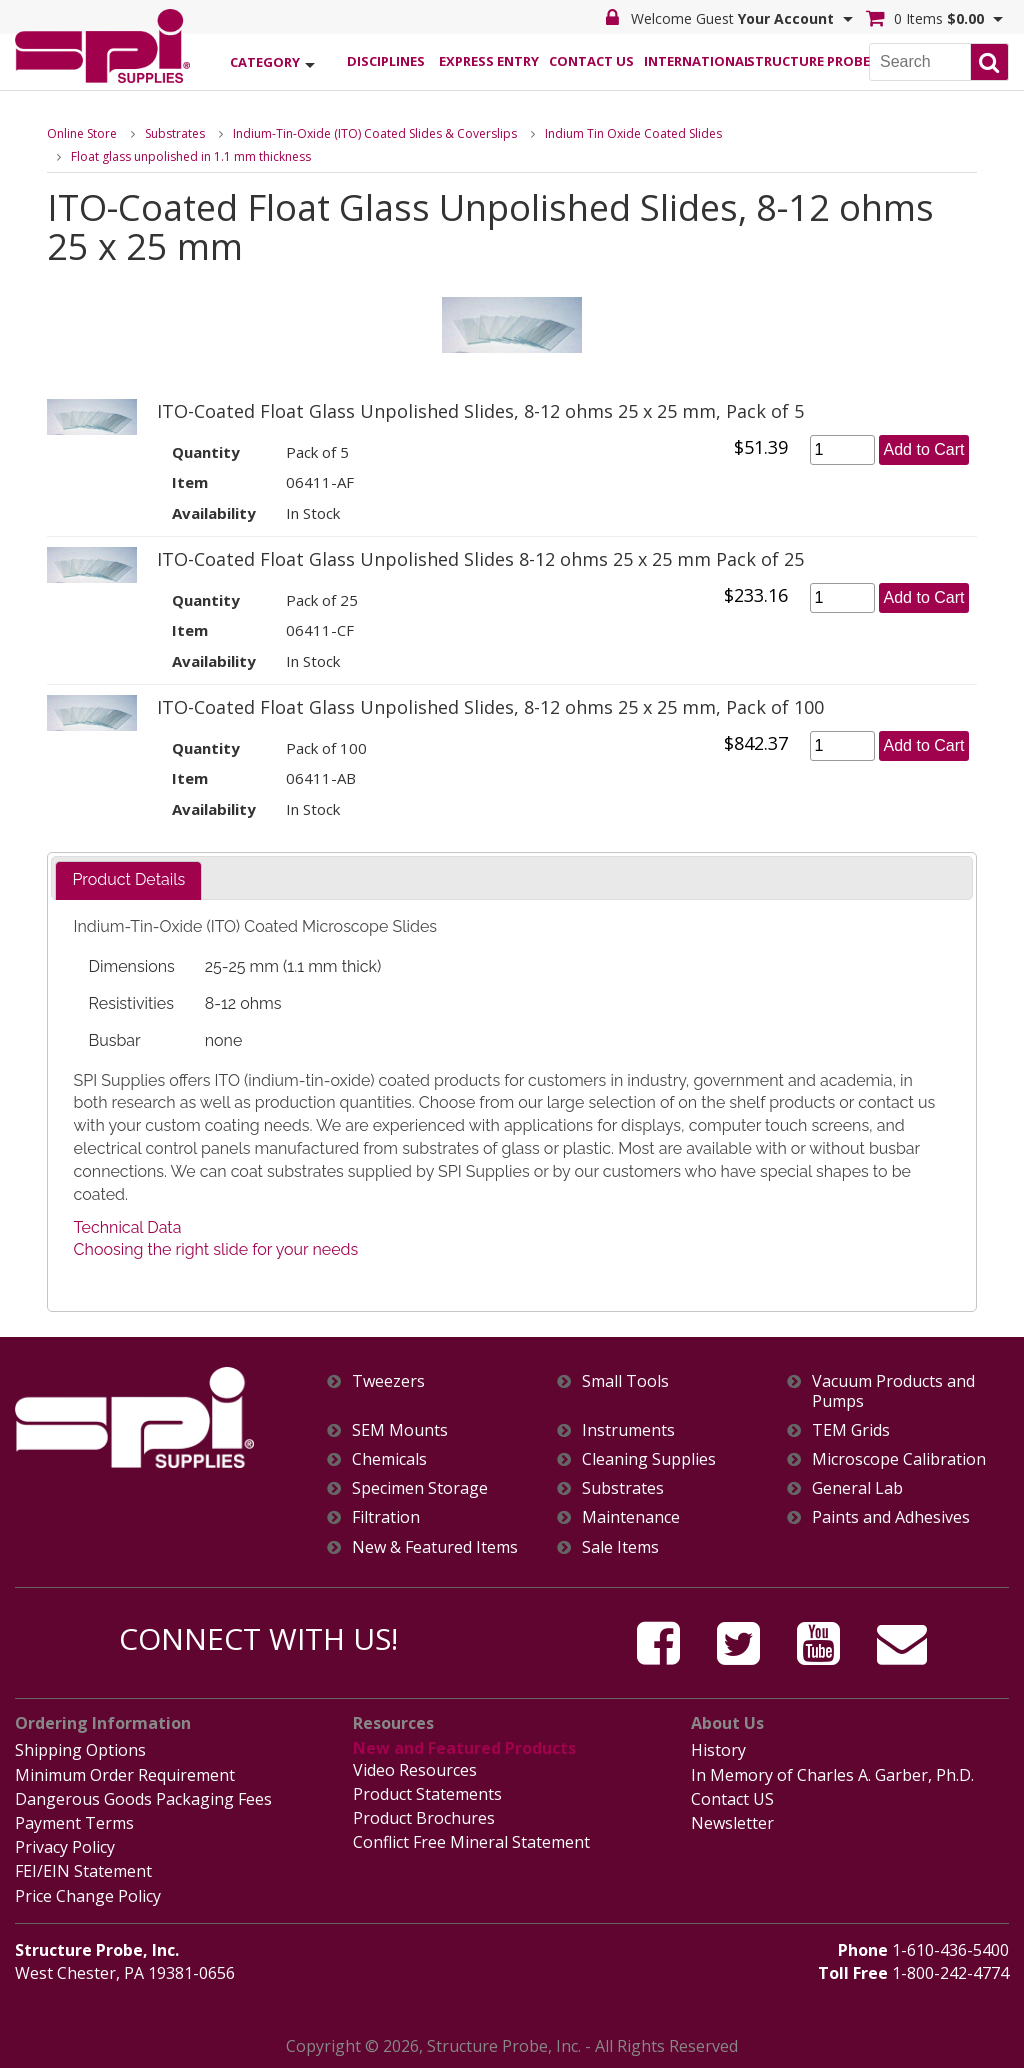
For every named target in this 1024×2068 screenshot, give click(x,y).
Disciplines (386, 61)
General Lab (857, 1488)
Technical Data (128, 1227)
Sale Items (620, 1547)
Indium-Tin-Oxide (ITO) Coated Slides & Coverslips (375, 133)
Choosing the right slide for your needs (216, 1249)
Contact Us (591, 61)
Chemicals (389, 1459)
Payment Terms (74, 1823)
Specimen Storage (420, 1488)
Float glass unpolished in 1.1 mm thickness (191, 156)
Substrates (175, 133)
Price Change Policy (88, 1896)
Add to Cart (924, 449)
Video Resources (415, 1770)
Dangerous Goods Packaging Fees (143, 1799)
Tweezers (388, 1381)
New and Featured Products (464, 1748)
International (695, 61)
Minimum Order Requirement (125, 1775)
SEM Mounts (400, 1430)
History (718, 1750)
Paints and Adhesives (891, 1517)
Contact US (732, 1799)
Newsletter (732, 1823)
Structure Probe (798, 61)
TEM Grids (851, 1430)
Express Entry (489, 61)
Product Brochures (424, 1818)
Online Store (82, 133)
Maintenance (631, 1517)
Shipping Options (80, 1750)
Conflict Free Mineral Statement (471, 1842)
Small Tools (625, 1381)
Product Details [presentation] (128, 879)
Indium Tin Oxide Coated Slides (633, 133)
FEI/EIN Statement (83, 1871)
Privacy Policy (65, 1847)
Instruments (628, 1430)
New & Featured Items (435, 1547)
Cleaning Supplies (649, 1459)
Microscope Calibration (899, 1459)
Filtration (386, 1517)
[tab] (128, 880)
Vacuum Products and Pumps (893, 1391)
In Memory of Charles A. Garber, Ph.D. (832, 1775)
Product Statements (427, 1794)
